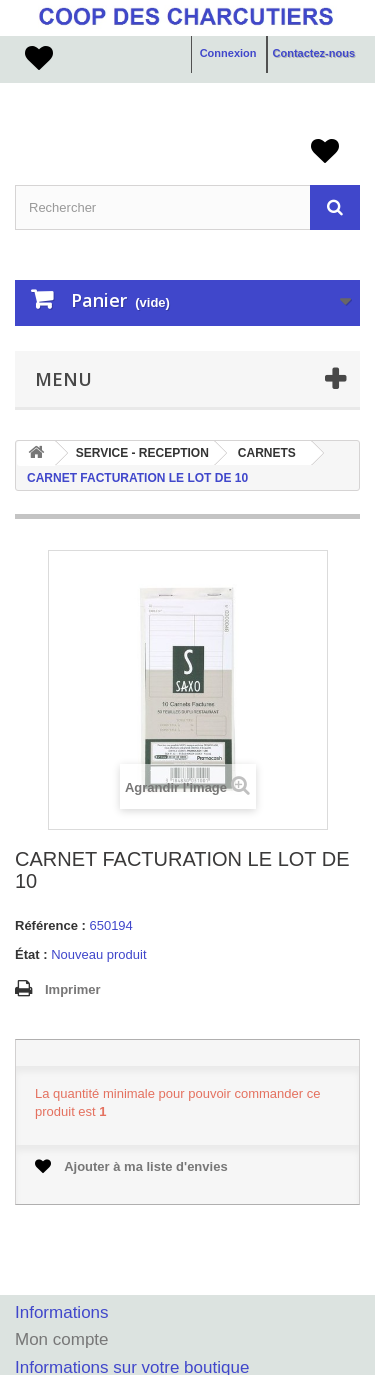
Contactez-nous (314, 53)
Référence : (50, 925)
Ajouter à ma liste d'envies (131, 1166)
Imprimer (73, 989)
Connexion (228, 53)
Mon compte (62, 1339)
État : (31, 954)
